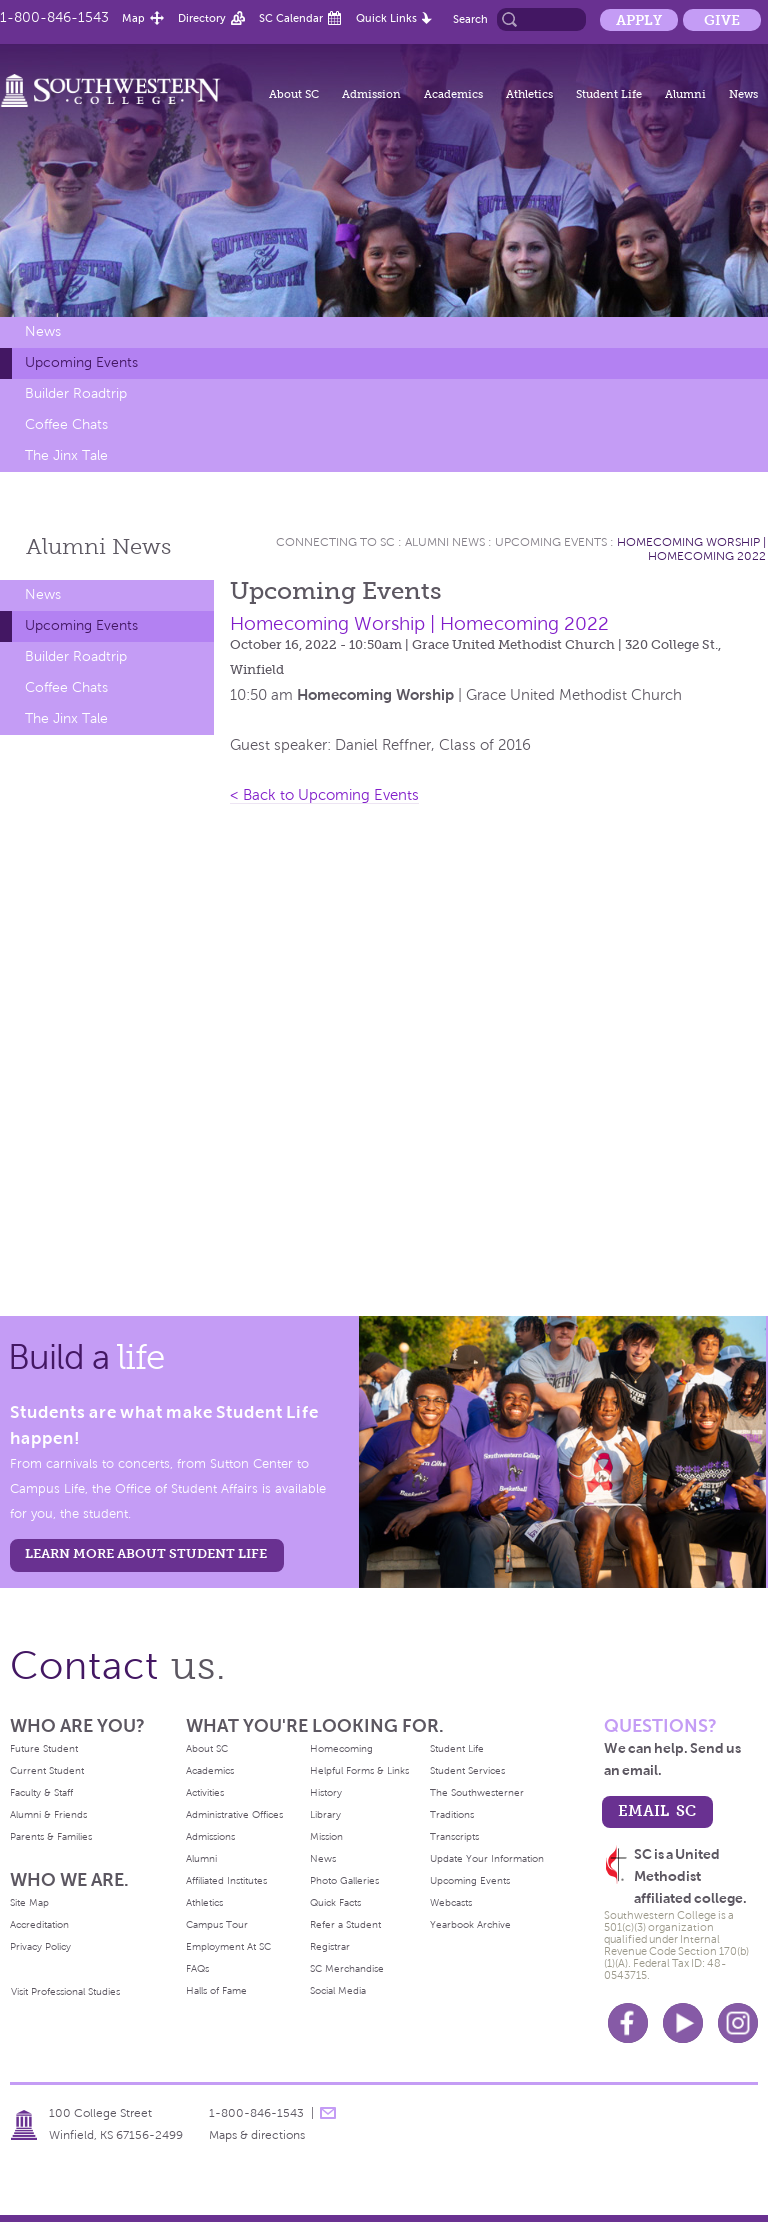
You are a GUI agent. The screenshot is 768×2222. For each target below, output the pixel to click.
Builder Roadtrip (76, 393)
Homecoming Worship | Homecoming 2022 (691, 549)
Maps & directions (257, 2135)
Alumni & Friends (48, 1814)
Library (325, 1814)
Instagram (738, 2023)
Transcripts (454, 1836)
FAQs (197, 1968)
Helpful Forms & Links (359, 1770)
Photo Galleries (344, 1880)
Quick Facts (335, 1902)
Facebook (628, 2023)
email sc (657, 1810)
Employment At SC (228, 1946)
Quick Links (386, 18)
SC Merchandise (347, 1968)
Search (470, 19)
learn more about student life (146, 1553)
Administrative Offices (234, 1814)
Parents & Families (51, 1836)
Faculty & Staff (41, 1792)
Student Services (467, 1770)
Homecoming (341, 1748)
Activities (205, 1792)
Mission (326, 1836)
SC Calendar (291, 18)
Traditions (452, 1814)
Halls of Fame (216, 1990)
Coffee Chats (66, 424)
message (328, 2113)
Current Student (47, 1770)
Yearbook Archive (470, 1924)
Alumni (685, 94)
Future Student (44, 1748)
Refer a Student (345, 1924)
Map (133, 18)
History (326, 1792)
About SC (294, 94)
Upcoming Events (81, 362)
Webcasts (451, 1902)
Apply (639, 20)
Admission (371, 94)
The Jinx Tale (66, 455)
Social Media (338, 1990)
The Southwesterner (477, 1792)
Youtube (683, 2023)
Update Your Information (487, 1858)
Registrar (330, 1946)
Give (722, 20)
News (743, 94)
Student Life (609, 94)
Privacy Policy (40, 1946)
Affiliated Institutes (226, 1880)
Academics (453, 94)
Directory (202, 18)
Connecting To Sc (335, 542)
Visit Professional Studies (65, 1991)
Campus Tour (217, 1924)
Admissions (210, 1836)
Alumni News (445, 542)
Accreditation (39, 1924)
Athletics (529, 94)
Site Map (29, 1902)
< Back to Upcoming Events (324, 795)
